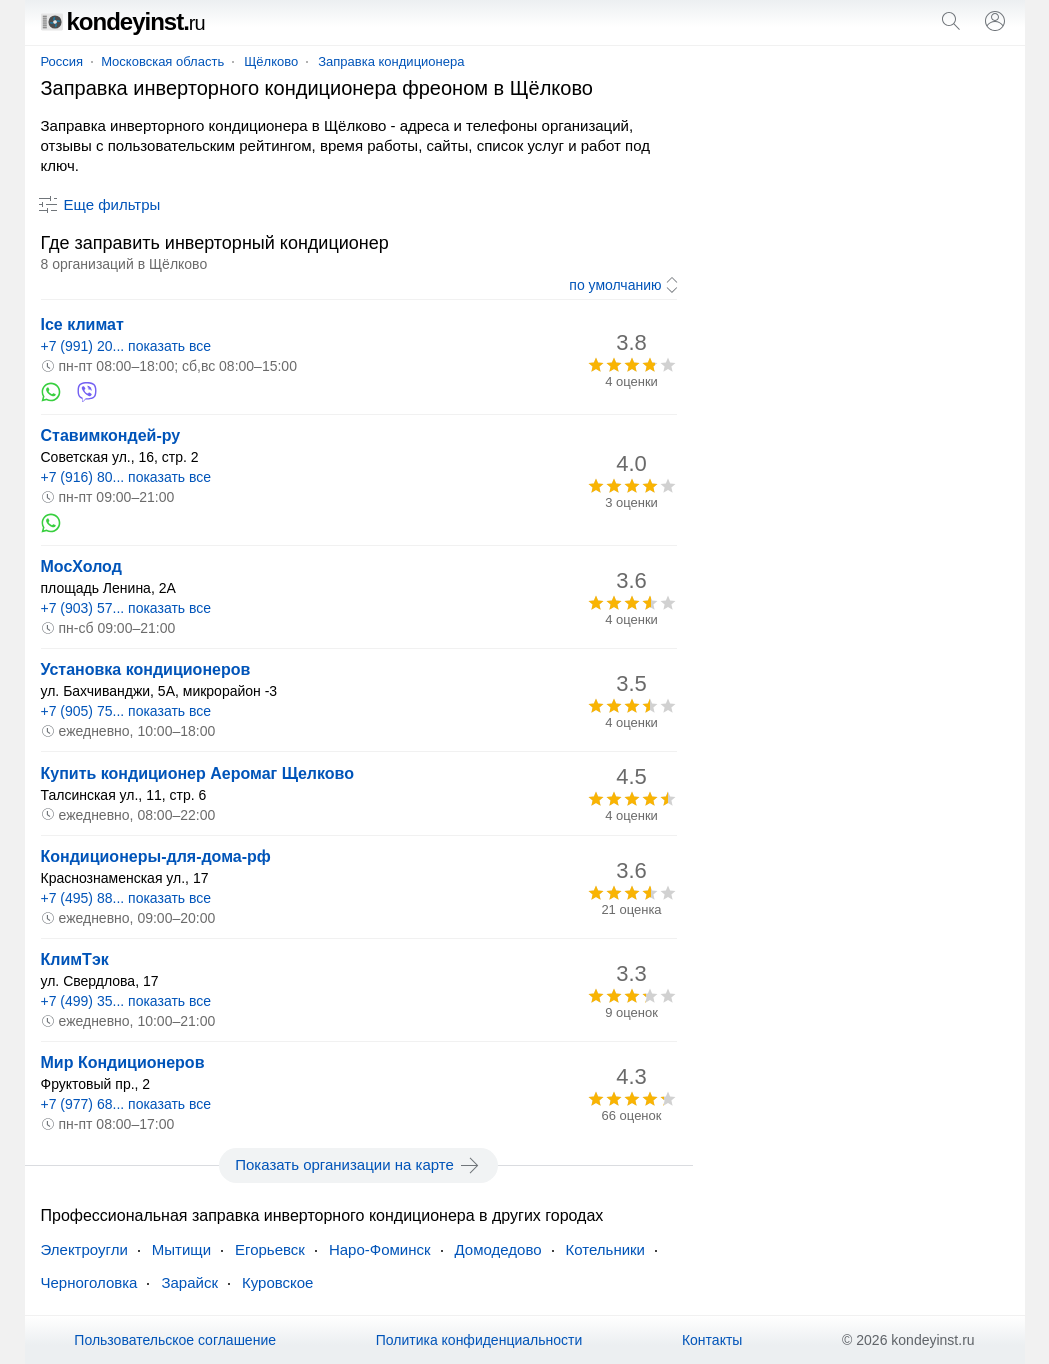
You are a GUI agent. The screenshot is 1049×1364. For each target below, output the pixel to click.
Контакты (712, 1340)
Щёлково (271, 61)
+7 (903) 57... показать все (126, 608)
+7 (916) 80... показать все (126, 477)
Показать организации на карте (358, 1165)
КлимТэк (75, 959)
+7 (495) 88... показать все (126, 898)
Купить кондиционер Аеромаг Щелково (198, 773)
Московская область (162, 61)
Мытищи (181, 1249)
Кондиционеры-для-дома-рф (156, 856)
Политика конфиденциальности (479, 1340)
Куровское (277, 1282)
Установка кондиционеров (146, 669)
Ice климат (82, 324)
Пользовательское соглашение (175, 1340)
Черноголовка (89, 1282)
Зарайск (189, 1282)
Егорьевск (270, 1249)
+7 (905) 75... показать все (126, 711)
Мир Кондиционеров (123, 1062)
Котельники (605, 1249)
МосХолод (81, 566)
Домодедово (498, 1249)
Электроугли (84, 1249)
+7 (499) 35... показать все (126, 1001)
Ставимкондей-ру (111, 435)
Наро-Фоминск (380, 1249)
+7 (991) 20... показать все (126, 346)
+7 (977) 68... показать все (126, 1104)
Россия (62, 61)
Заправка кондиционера (391, 61)
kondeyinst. (123, 21)
